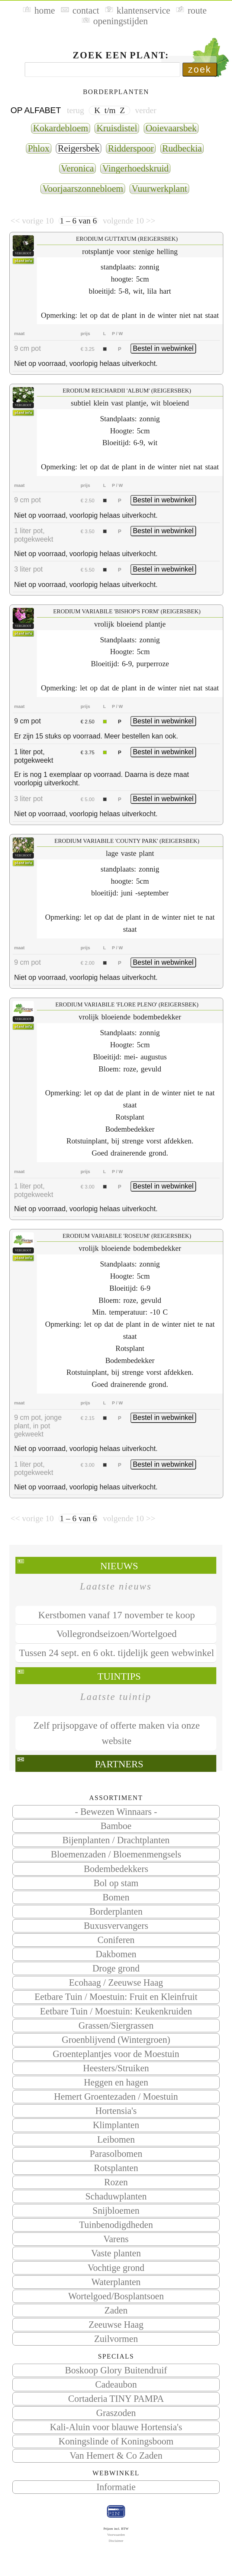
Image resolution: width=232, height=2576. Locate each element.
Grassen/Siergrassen (116, 2025)
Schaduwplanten (116, 2196)
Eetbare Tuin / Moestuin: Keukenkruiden (116, 2011)
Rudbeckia (182, 148)
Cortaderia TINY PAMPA (116, 2399)
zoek (199, 69)
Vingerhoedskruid (135, 168)
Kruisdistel (116, 128)
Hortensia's (116, 2111)
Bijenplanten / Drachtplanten (116, 1840)
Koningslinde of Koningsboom (116, 2441)
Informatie (116, 2487)
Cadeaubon (116, 2384)
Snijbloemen (115, 2211)
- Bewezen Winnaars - (116, 1812)
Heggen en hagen (116, 2082)
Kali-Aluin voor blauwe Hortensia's (116, 2427)
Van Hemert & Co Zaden (115, 2455)
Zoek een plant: (121, 55)
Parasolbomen (116, 2154)
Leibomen (116, 2139)
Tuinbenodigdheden (116, 2225)
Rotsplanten (116, 2168)
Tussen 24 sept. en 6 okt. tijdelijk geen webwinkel (116, 1652)
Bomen (116, 1897)
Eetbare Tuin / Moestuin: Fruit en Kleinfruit (115, 1997)
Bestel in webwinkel (163, 348)
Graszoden (116, 2413)
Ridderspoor (131, 148)
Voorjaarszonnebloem (82, 189)
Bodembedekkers (116, 1869)
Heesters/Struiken (116, 2068)
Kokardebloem (60, 128)
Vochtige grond (116, 2268)
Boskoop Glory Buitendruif (116, 2370)
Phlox (39, 148)
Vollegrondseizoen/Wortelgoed (116, 1633)
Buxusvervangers (116, 1926)
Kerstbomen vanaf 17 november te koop (116, 1614)
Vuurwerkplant (159, 189)
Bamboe (116, 1826)
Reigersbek (78, 148)
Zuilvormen (116, 2339)
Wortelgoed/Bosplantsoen (116, 2296)
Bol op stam (116, 1883)
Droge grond (116, 1968)
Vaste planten (116, 2253)
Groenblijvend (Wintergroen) (116, 2040)
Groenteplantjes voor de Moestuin (116, 2054)
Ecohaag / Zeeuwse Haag (116, 1983)
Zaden (116, 2310)
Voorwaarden (116, 2534)
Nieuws (119, 1565)
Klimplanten (116, 2125)
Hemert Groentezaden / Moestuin (116, 2097)
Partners (119, 1764)
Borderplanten (116, 1911)
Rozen (116, 2182)
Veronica (77, 168)
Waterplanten (116, 2282)
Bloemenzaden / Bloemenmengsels (116, 1854)
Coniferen (116, 1940)
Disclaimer (116, 2540)
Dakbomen (116, 1954)
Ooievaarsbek (171, 128)
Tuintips (119, 1676)
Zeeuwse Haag (116, 2325)
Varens (116, 2239)
